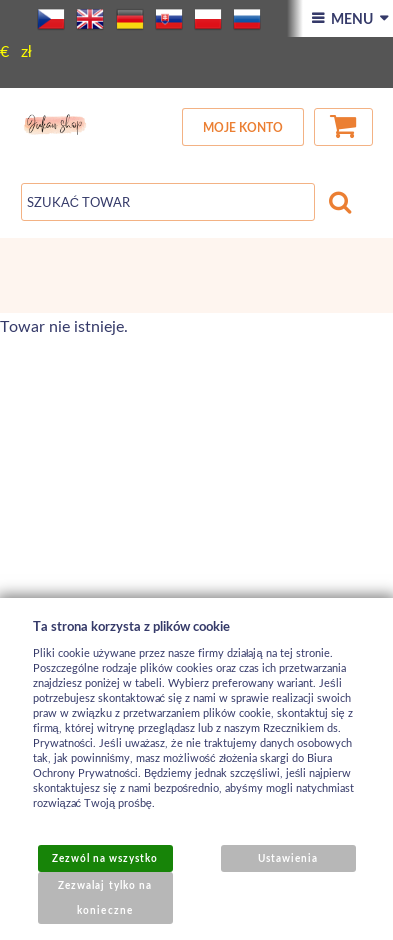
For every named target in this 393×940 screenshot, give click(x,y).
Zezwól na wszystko (105, 858)
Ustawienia (288, 858)
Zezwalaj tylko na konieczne (105, 897)
